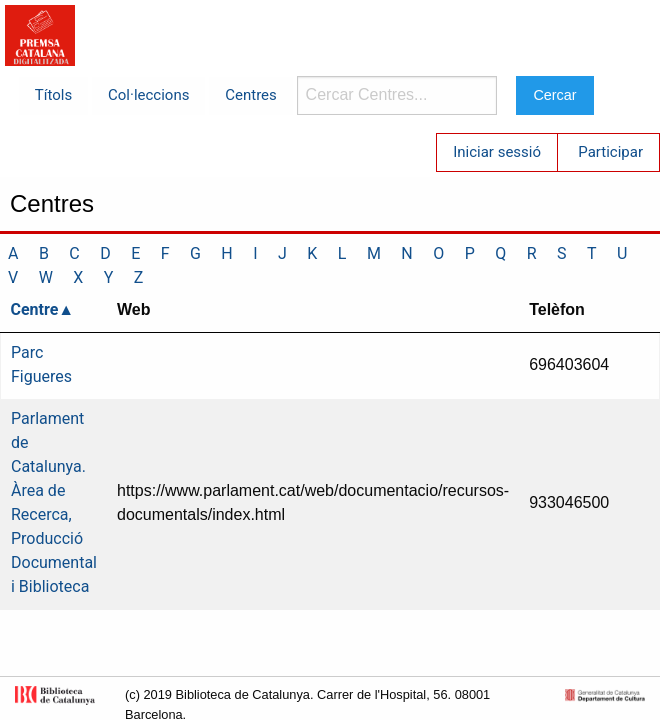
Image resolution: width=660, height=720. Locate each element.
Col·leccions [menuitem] (148, 95)
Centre (35, 309)
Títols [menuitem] (53, 95)
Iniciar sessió (497, 152)
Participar (610, 152)
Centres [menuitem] (251, 95)
